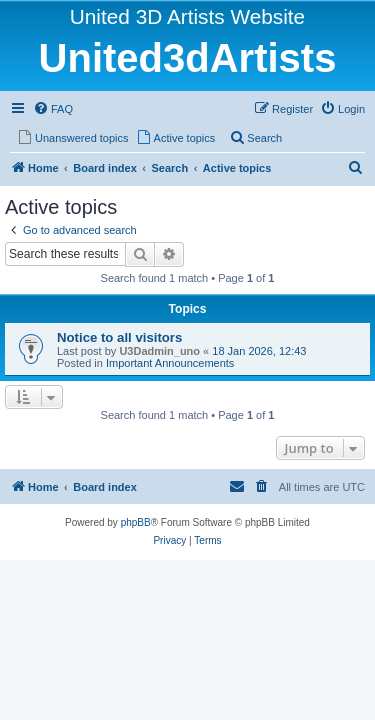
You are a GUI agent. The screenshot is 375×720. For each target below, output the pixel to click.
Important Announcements (170, 363)
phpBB (136, 522)
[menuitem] (53, 109)
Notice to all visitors (119, 337)
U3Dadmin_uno (159, 351)
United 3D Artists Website (187, 16)
